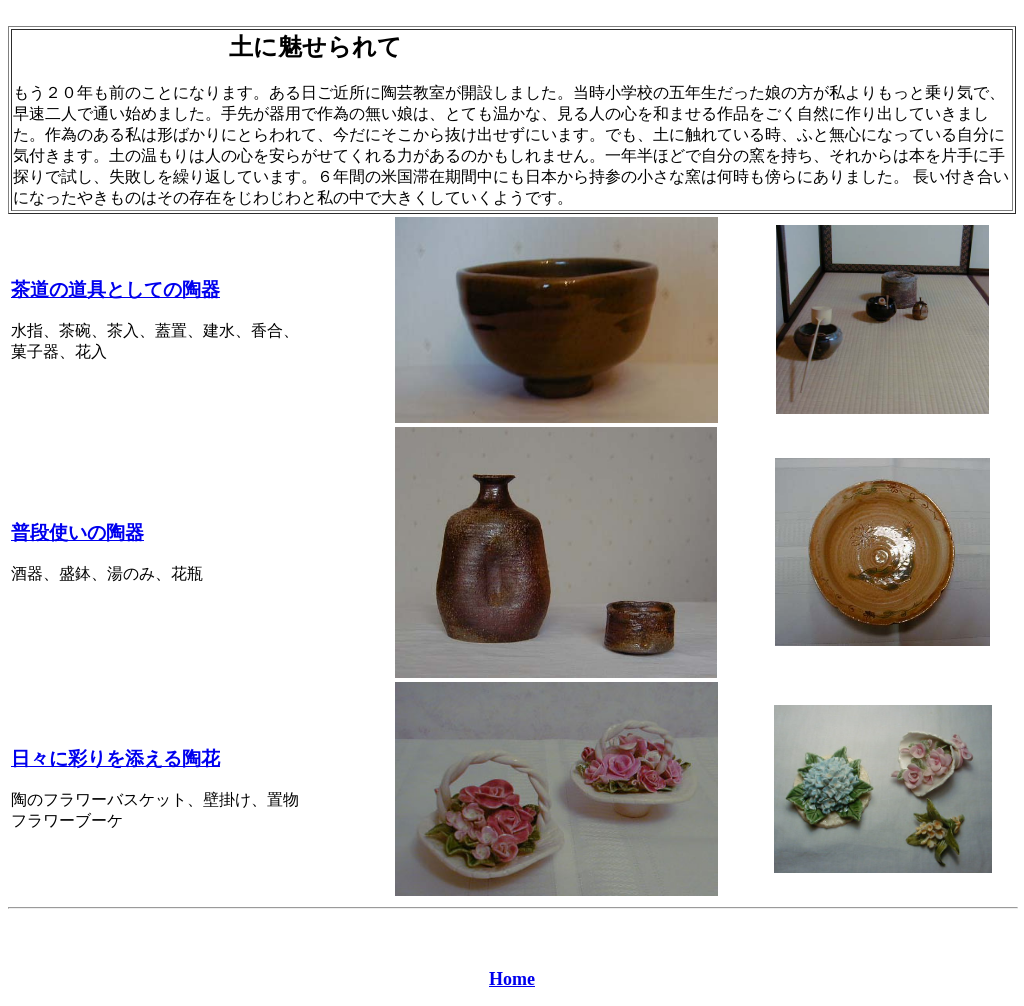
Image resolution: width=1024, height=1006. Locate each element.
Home (512, 979)
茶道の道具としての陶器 (115, 289)
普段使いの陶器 (77, 532)
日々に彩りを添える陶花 (115, 758)
